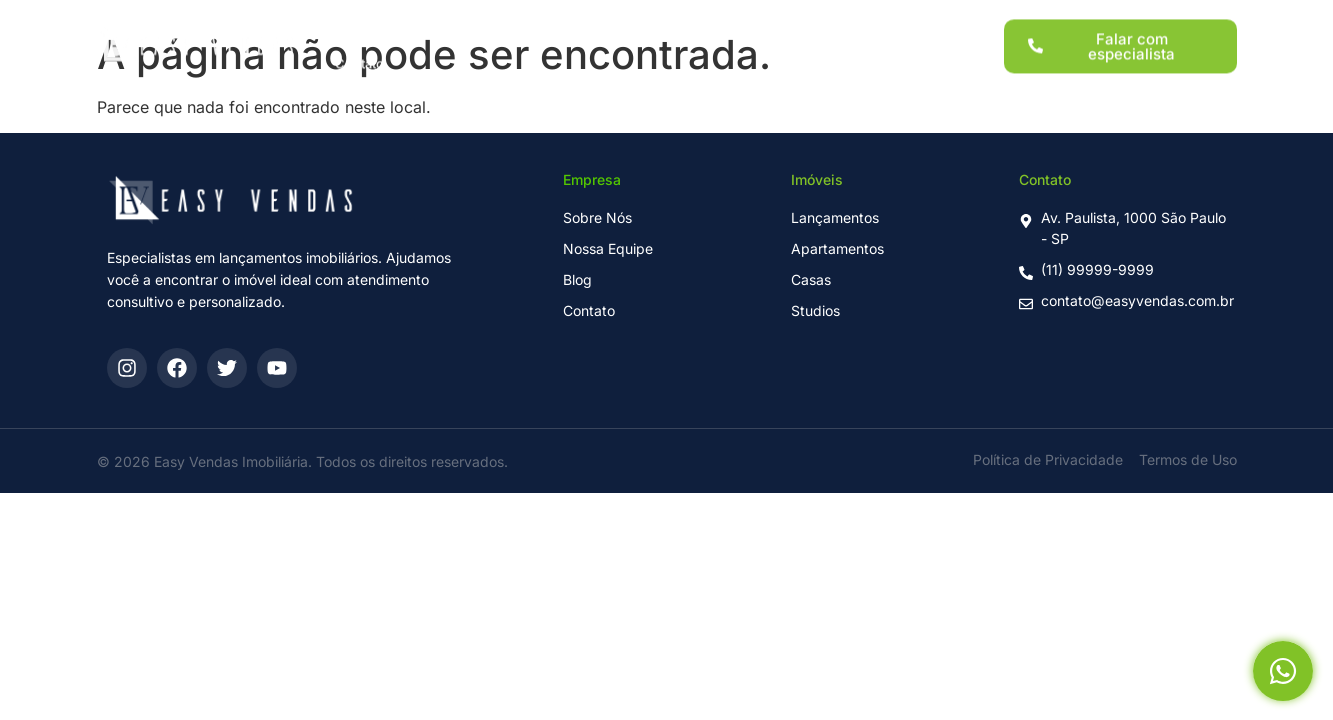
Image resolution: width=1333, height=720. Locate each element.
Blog (864, 19)
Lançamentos (455, 19)
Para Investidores (679, 19)
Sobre (791, 19)
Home (354, 19)
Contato (359, 53)
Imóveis (561, 19)
